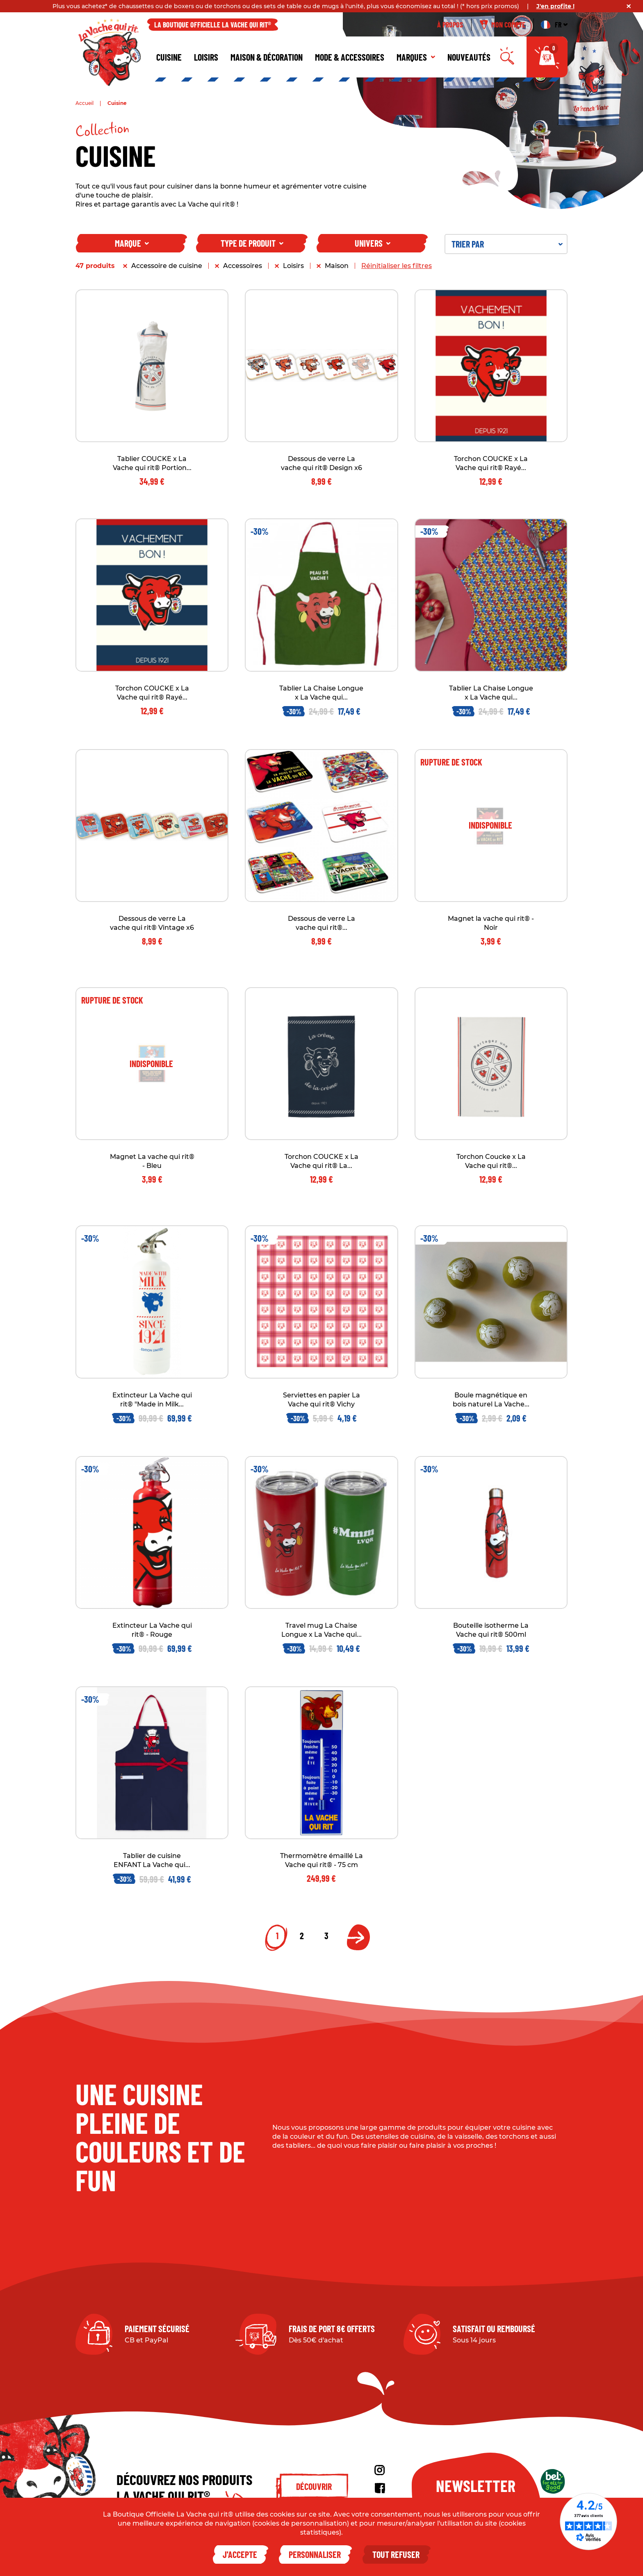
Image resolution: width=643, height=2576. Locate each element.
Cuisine (169, 56)
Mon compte (502, 24)
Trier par (507, 244)
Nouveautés (468, 56)
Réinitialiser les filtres (396, 266)
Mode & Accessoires (349, 56)
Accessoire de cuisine (166, 266)
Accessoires (242, 266)
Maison (337, 266)
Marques (416, 56)
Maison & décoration (266, 56)
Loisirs (206, 56)
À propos (450, 24)
